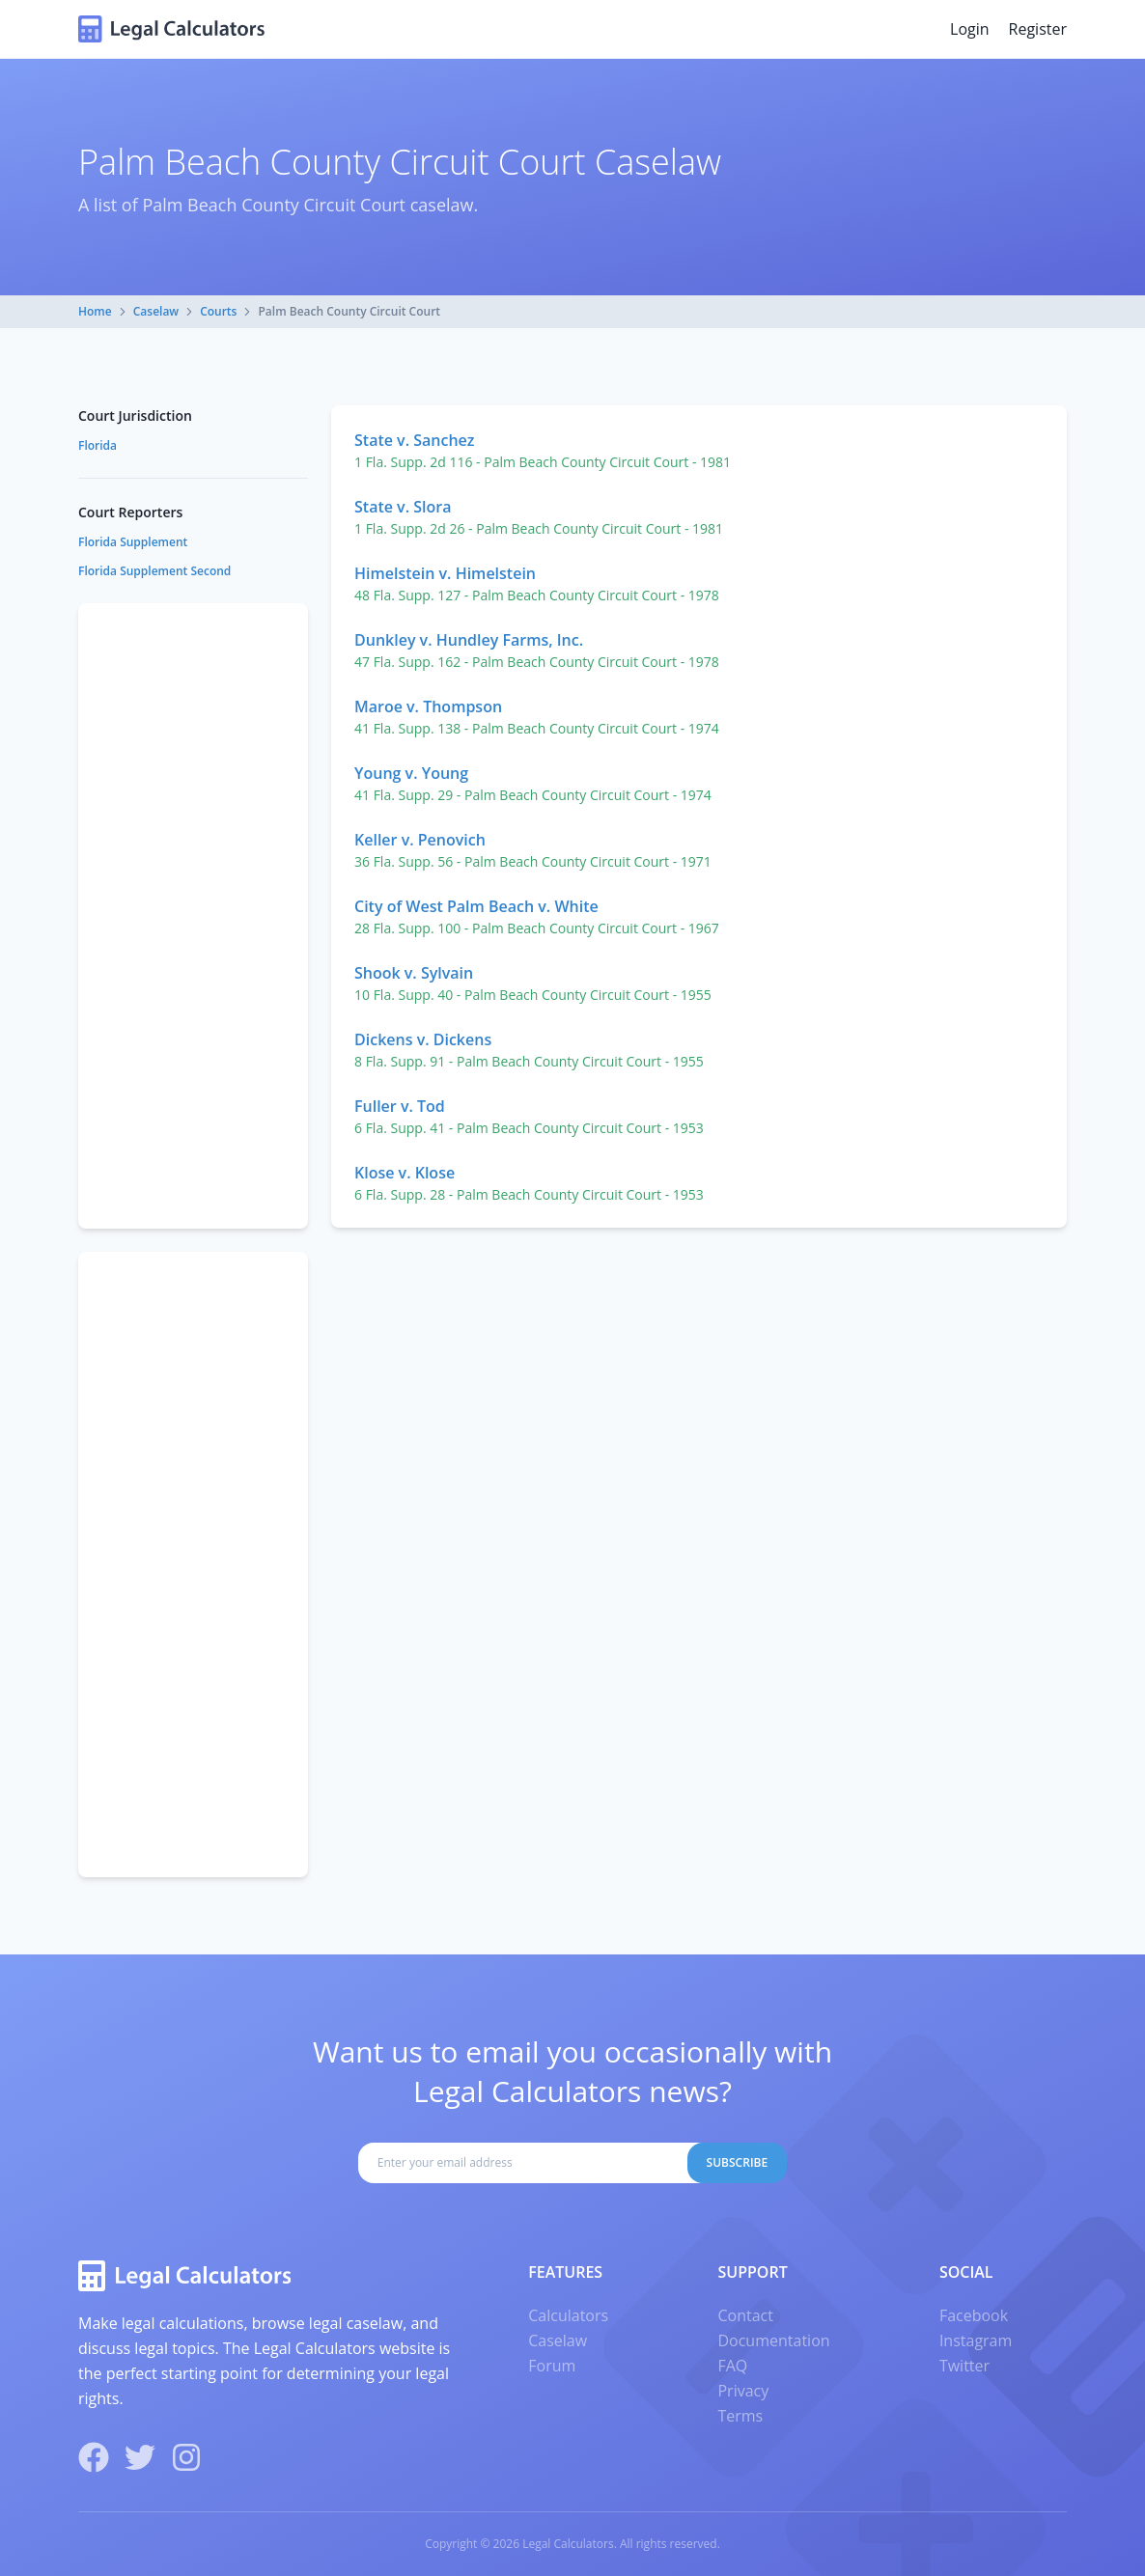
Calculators (568, 2315)
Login (970, 29)
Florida (97, 445)
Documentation (773, 2340)
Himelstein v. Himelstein (445, 573)
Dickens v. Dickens (422, 1039)
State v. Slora (402, 506)
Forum (551, 2365)
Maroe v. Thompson (428, 706)
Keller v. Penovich (420, 839)
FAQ (732, 2365)
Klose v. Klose (404, 1172)
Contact (744, 2315)
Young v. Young (411, 773)
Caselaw (156, 311)
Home (95, 311)
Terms (740, 2415)
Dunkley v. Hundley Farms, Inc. (468, 640)
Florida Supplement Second (154, 571)
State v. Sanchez (414, 440)
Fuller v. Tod (399, 1106)
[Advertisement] (193, 915)
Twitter (964, 2365)
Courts (218, 311)
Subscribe (737, 2162)
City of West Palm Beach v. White (476, 906)
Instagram (975, 2340)
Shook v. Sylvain (413, 972)
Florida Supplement (132, 542)
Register (1038, 29)
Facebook (973, 2315)
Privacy (742, 2390)
